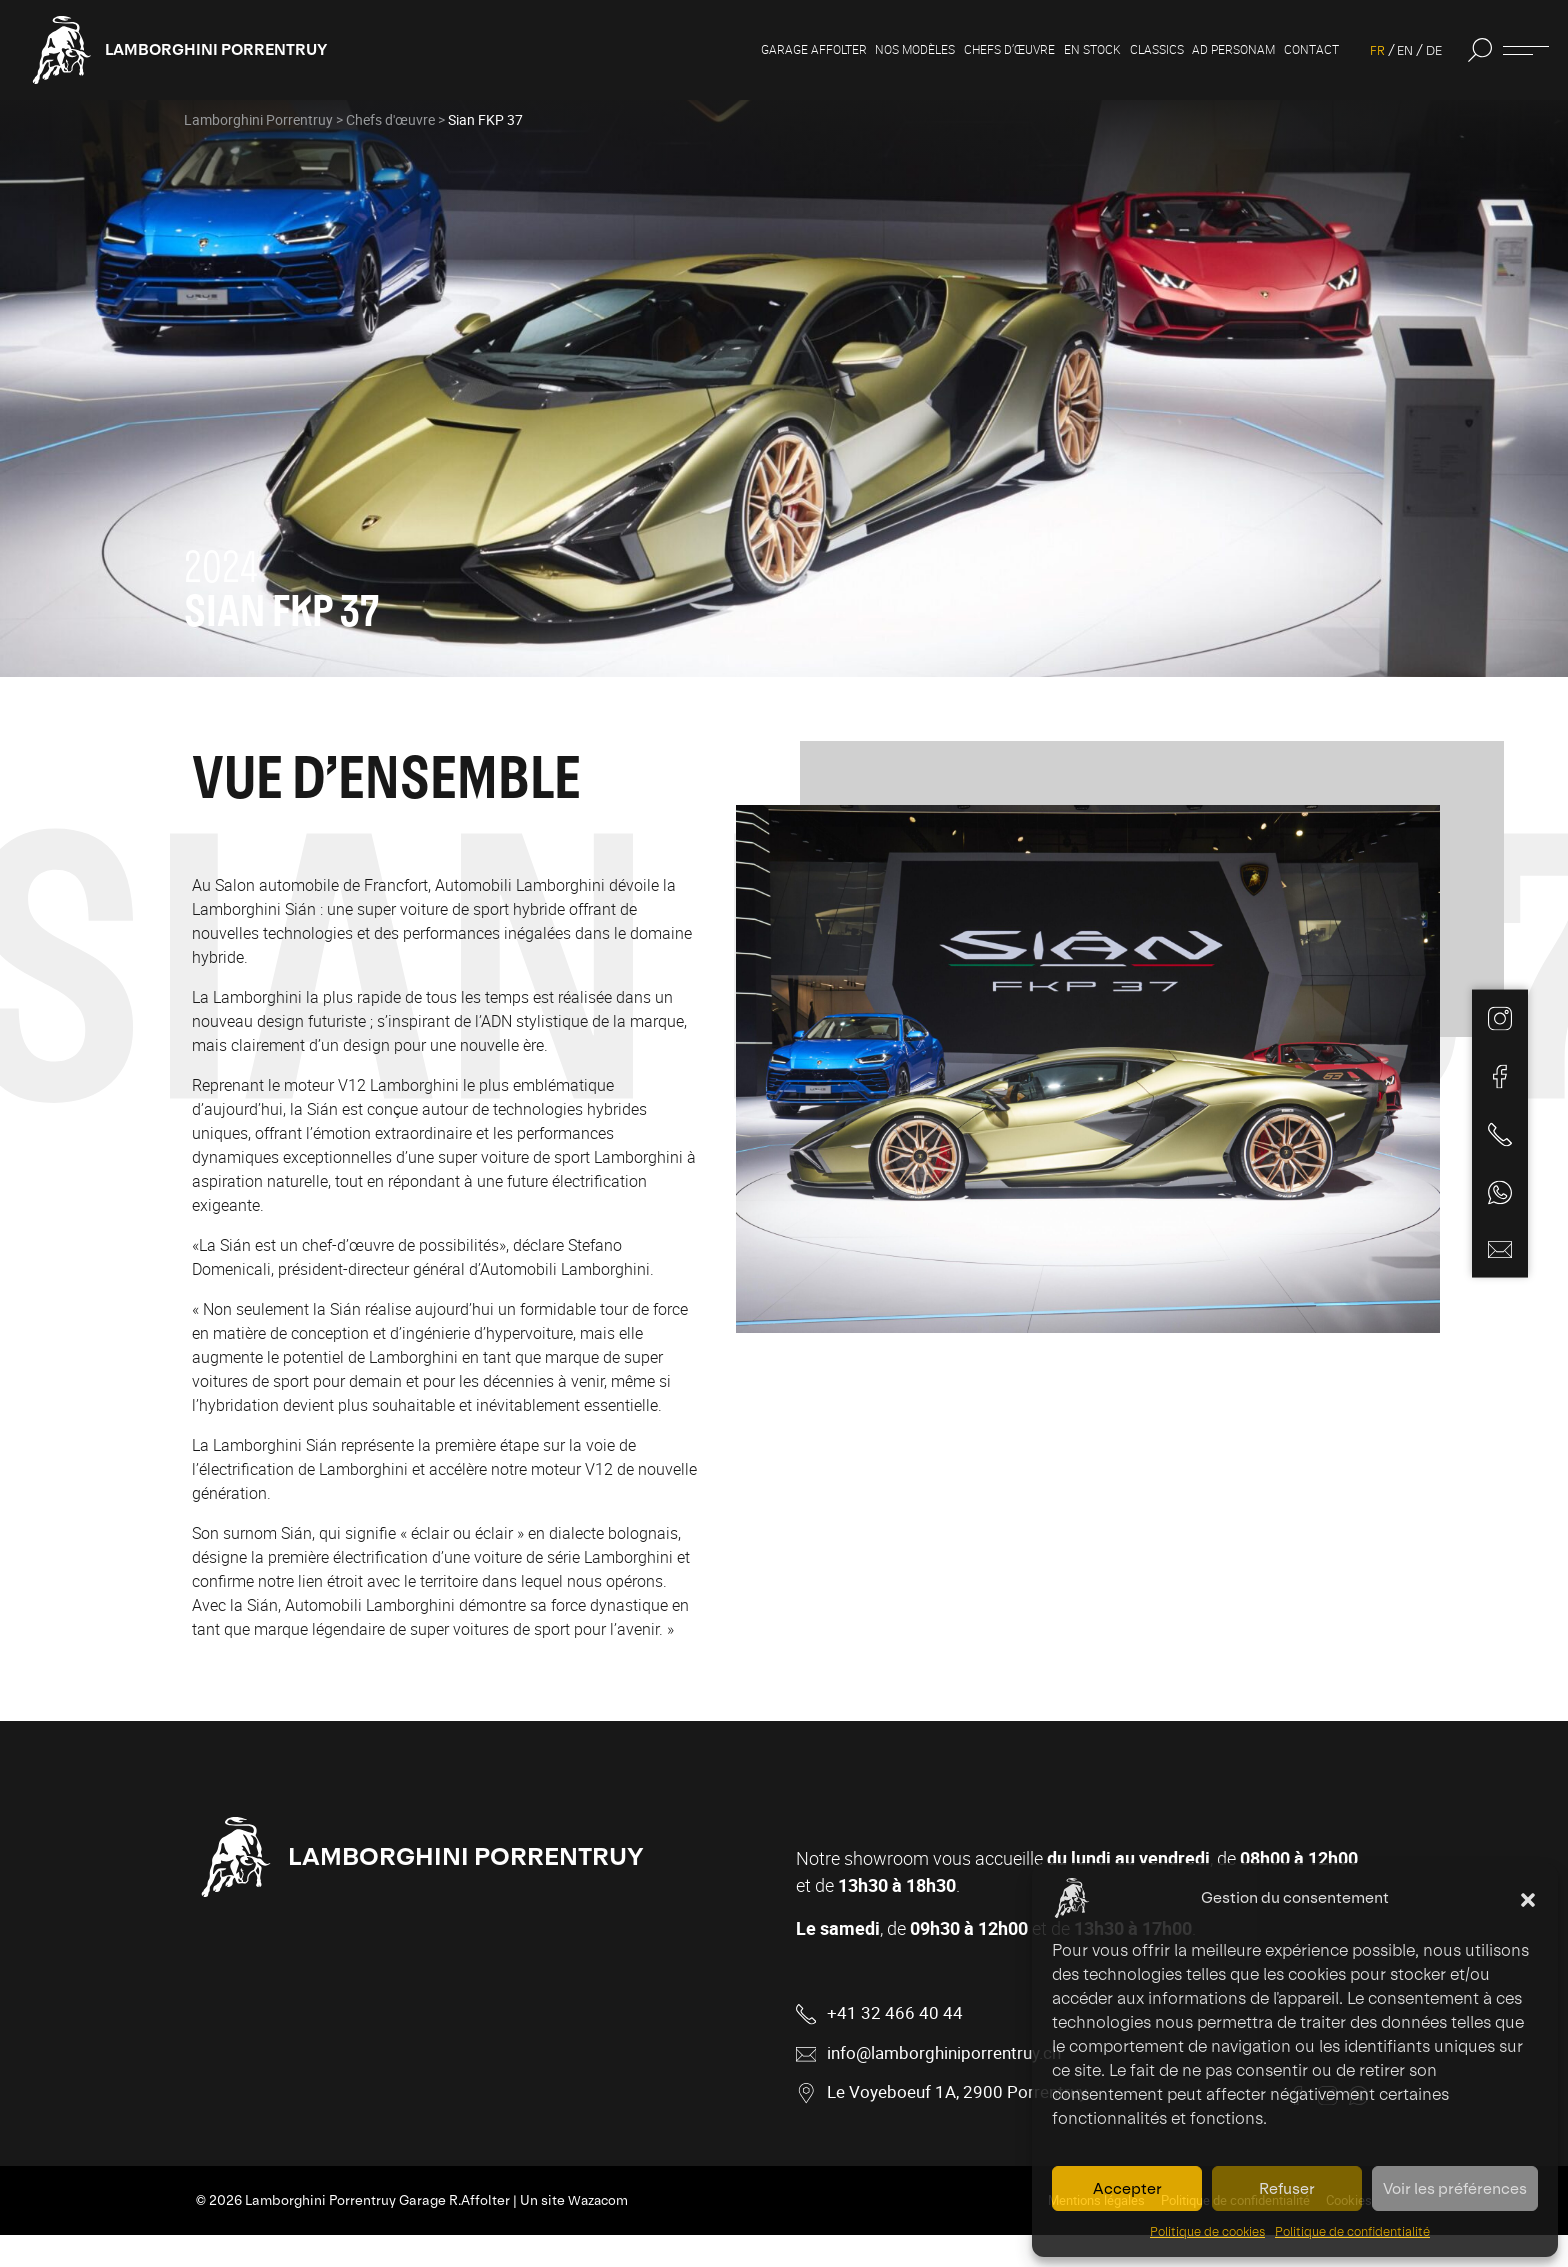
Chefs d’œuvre (943, 50)
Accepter (1127, 2188)
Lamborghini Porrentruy (238, 49)
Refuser (1287, 2188)
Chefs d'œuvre (390, 138)
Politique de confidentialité (1352, 2232)
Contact (1289, 50)
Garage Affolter (718, 50)
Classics (1112, 50)
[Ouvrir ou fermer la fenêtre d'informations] (1526, 50)
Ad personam (1201, 50)
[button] (1528, 1898)
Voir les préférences (1455, 2188)
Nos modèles (835, 50)
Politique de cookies (1207, 2232)
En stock (1039, 50)
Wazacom (599, 2232)
